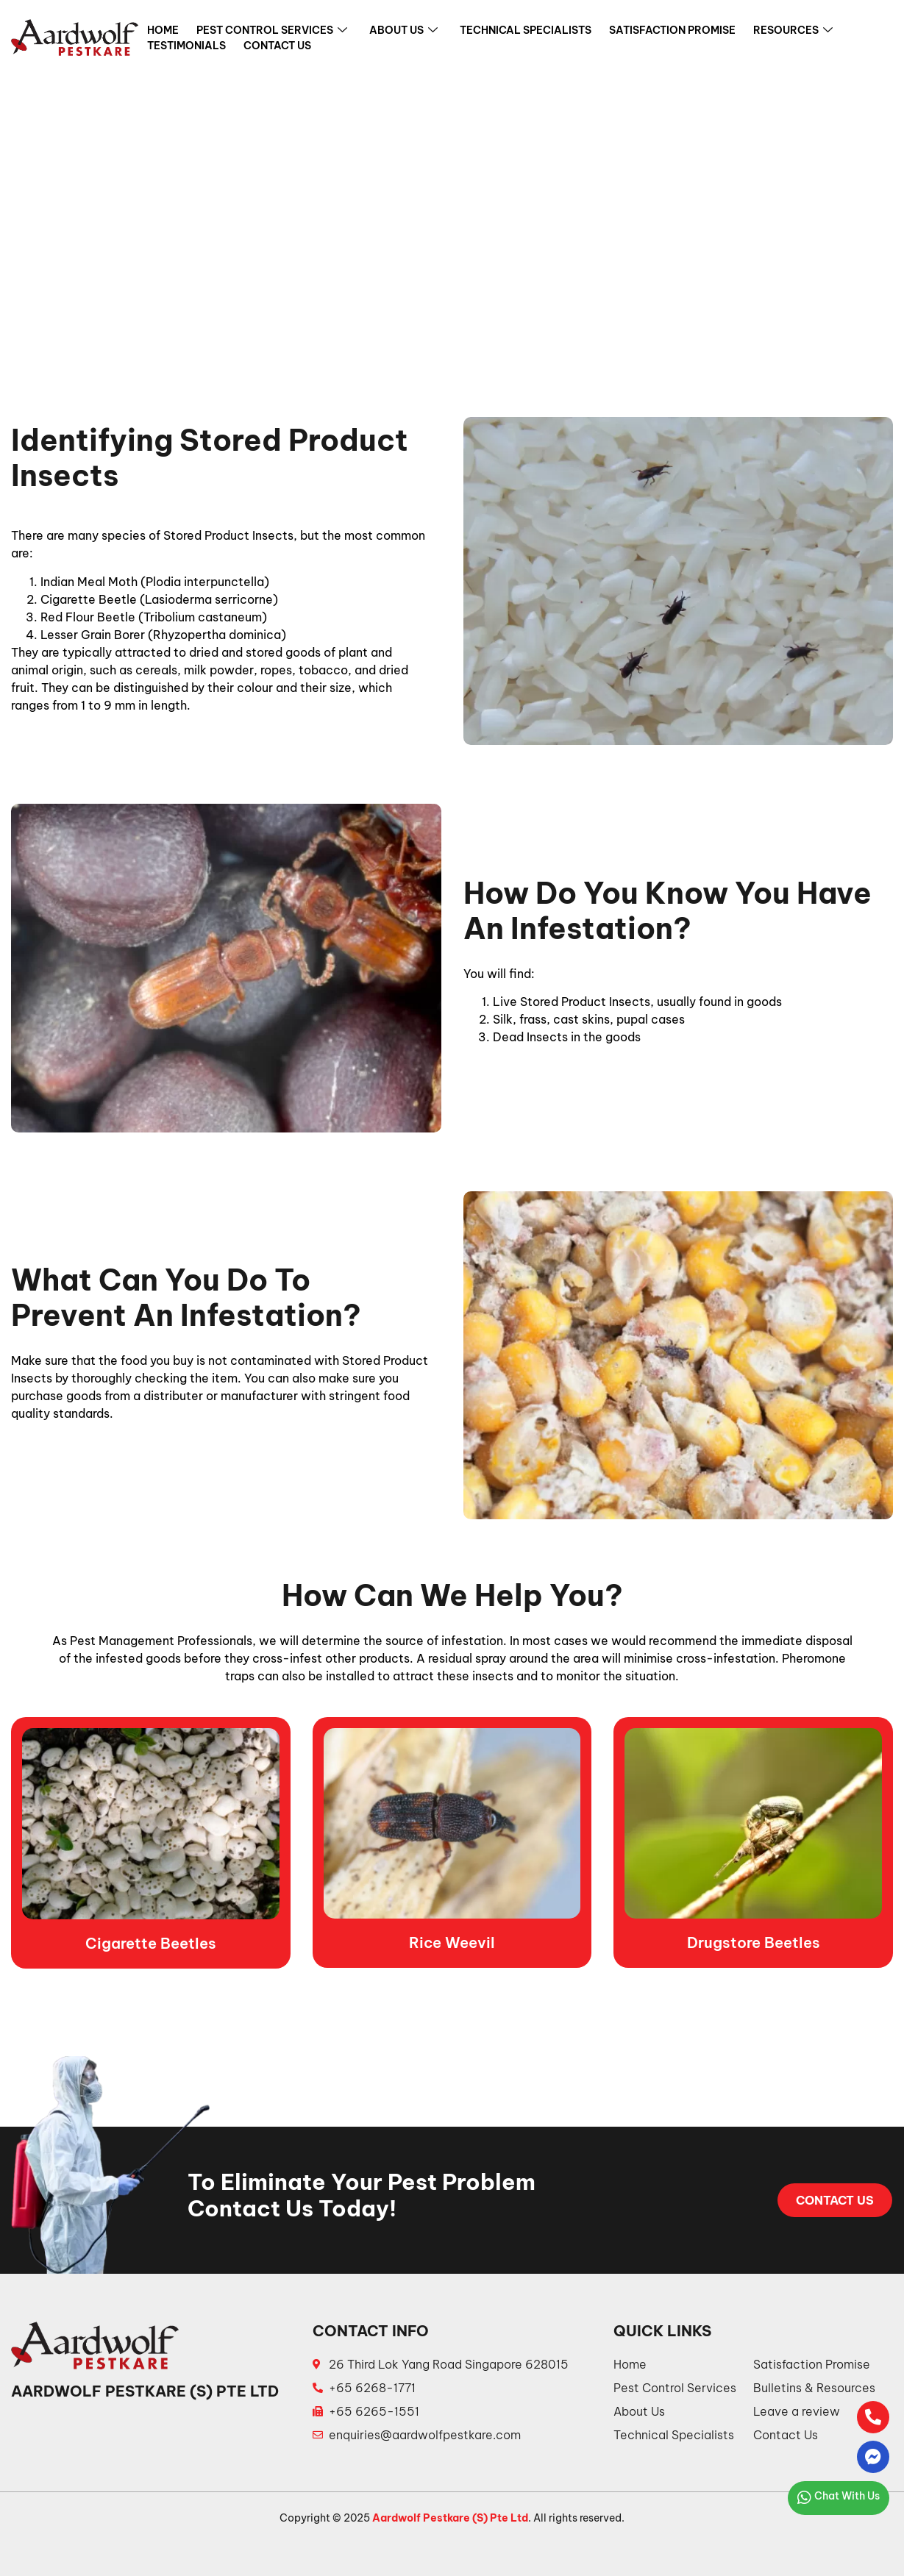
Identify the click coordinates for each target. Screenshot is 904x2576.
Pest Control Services (271, 31)
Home (163, 31)
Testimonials (186, 46)
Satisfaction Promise (672, 31)
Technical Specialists (525, 31)
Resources (793, 31)
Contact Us (277, 46)
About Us (403, 31)
